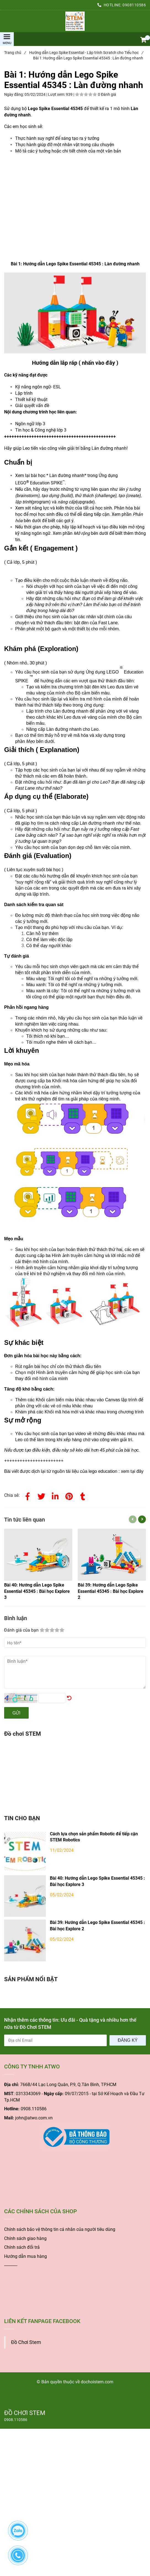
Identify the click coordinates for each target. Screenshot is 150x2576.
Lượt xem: (57, 94)
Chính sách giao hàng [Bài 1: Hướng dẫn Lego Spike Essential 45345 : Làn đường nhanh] (25, 2238)
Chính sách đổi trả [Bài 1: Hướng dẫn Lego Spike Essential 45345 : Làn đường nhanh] (22, 2247)
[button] (143, 40)
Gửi (16, 1713)
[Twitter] (41, 1495)
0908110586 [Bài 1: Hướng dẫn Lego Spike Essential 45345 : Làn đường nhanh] (134, 5)
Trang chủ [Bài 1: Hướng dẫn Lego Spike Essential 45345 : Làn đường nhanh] (15, 52)
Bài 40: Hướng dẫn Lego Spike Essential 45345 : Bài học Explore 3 (97, 1881)
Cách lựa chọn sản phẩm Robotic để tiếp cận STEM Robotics (94, 1837)
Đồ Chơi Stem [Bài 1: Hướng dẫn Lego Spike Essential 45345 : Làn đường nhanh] (26, 2342)
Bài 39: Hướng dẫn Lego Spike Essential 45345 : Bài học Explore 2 (97, 1925)
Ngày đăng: (14, 94)
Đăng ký (128, 2040)
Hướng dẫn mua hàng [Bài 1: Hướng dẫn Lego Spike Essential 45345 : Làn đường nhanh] (25, 2256)
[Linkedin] (55, 1495)
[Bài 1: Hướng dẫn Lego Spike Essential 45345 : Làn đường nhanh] (75, 21)
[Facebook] (27, 1495)
